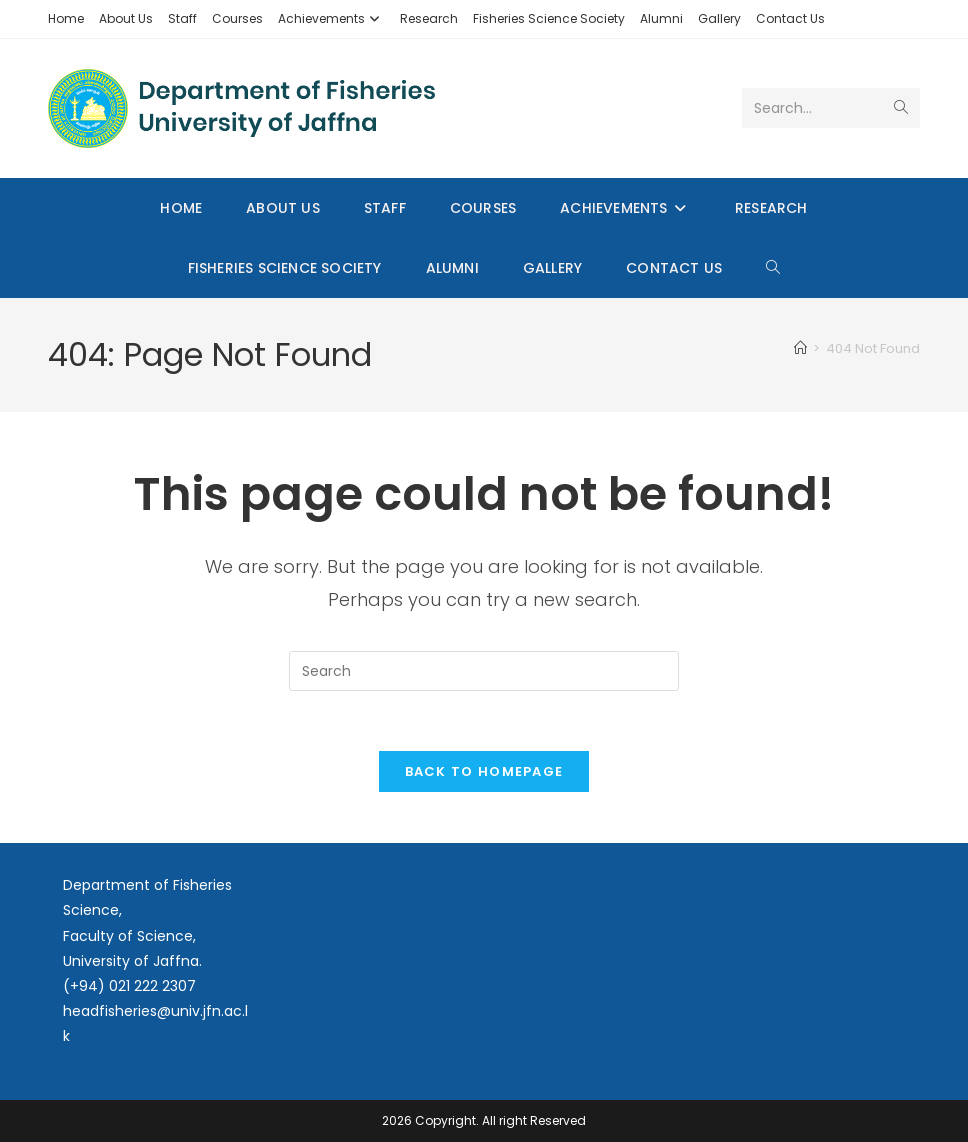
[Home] (800, 348)
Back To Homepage (484, 772)
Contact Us (790, 18)
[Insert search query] (484, 671)
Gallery (719, 18)
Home (66, 18)
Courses (237, 18)
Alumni (661, 18)
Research (429, 18)
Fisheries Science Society (549, 18)
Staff (182, 18)
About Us (126, 18)
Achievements (331, 18)
